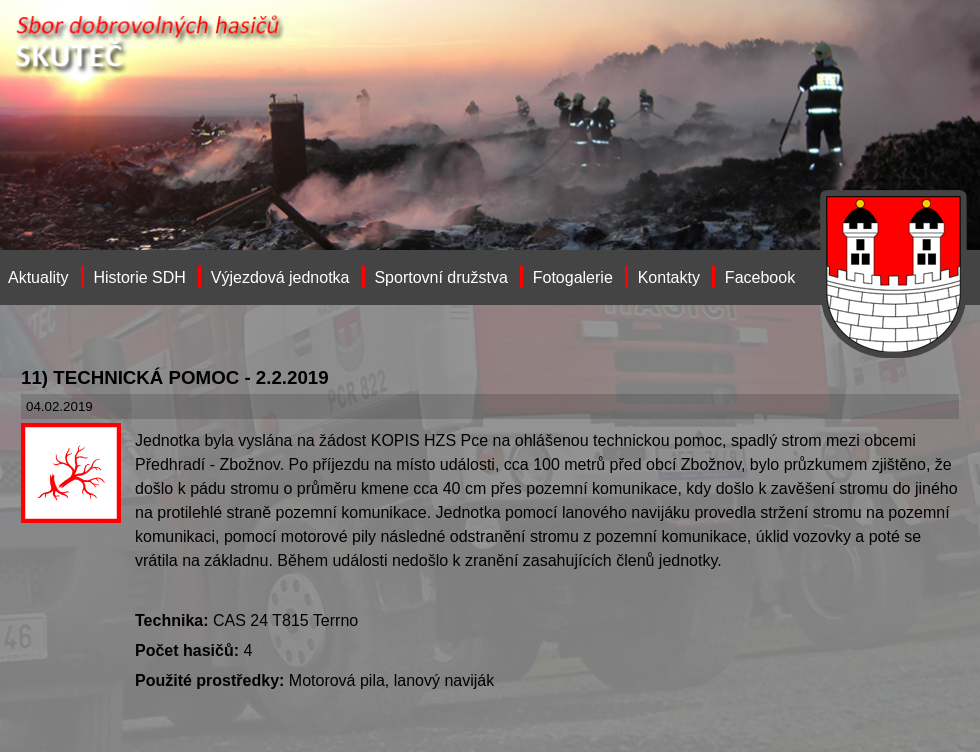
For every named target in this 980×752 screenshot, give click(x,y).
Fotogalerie (573, 277)
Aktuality (38, 277)
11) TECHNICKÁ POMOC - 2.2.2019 (175, 377)
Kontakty (669, 277)
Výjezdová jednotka (280, 277)
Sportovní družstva (440, 277)
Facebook (760, 277)
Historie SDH (139, 277)
